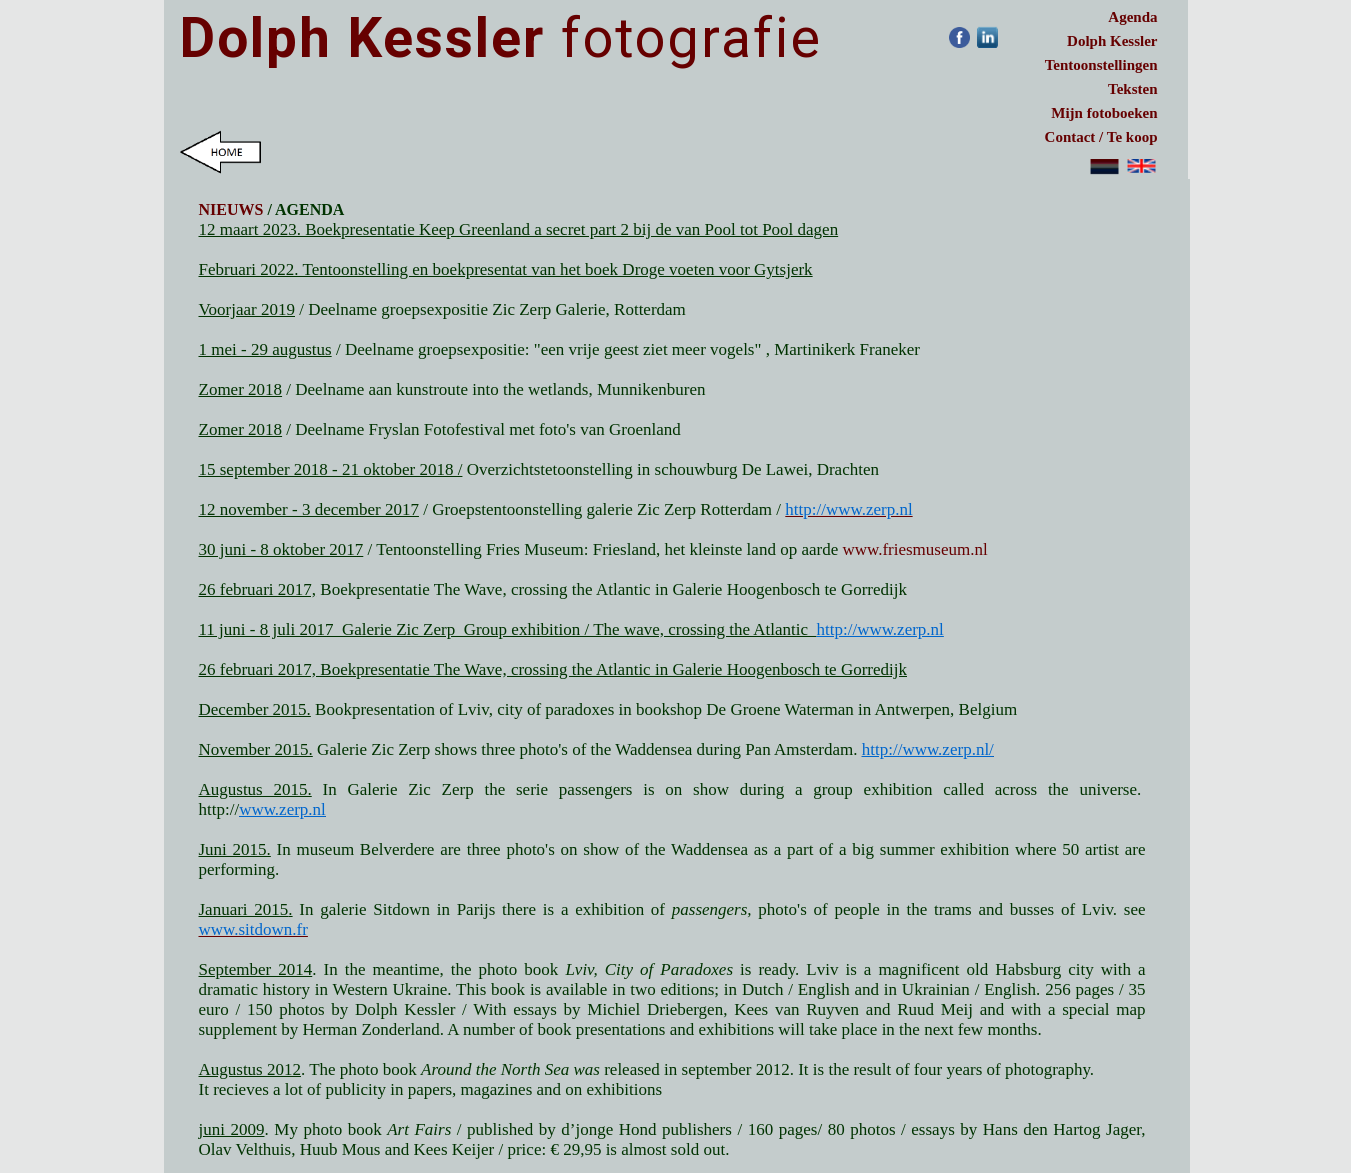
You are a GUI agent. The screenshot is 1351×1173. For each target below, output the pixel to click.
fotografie (501, 38)
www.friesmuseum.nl (914, 549)
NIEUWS (231, 209)
